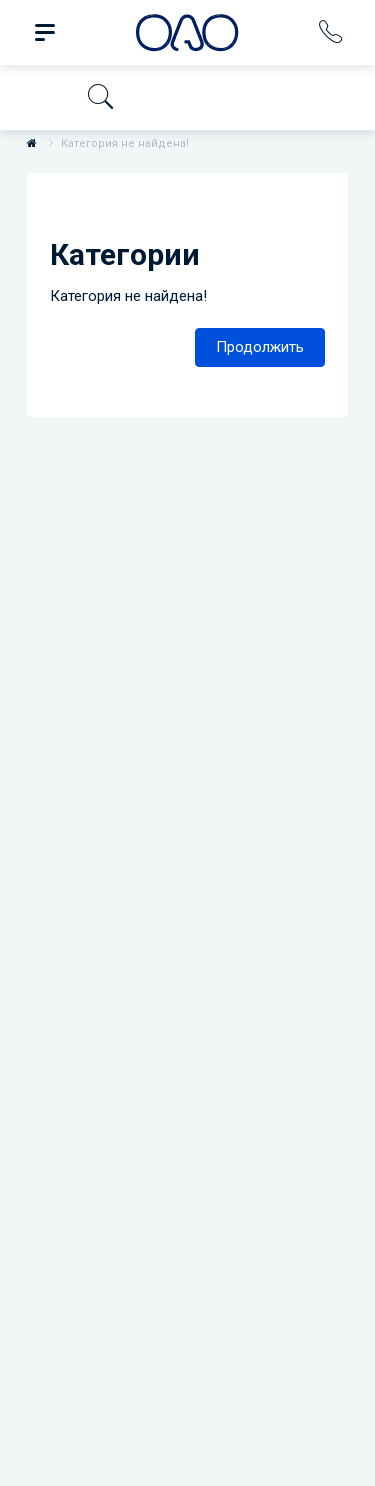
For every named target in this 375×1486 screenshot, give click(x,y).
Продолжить (260, 347)
